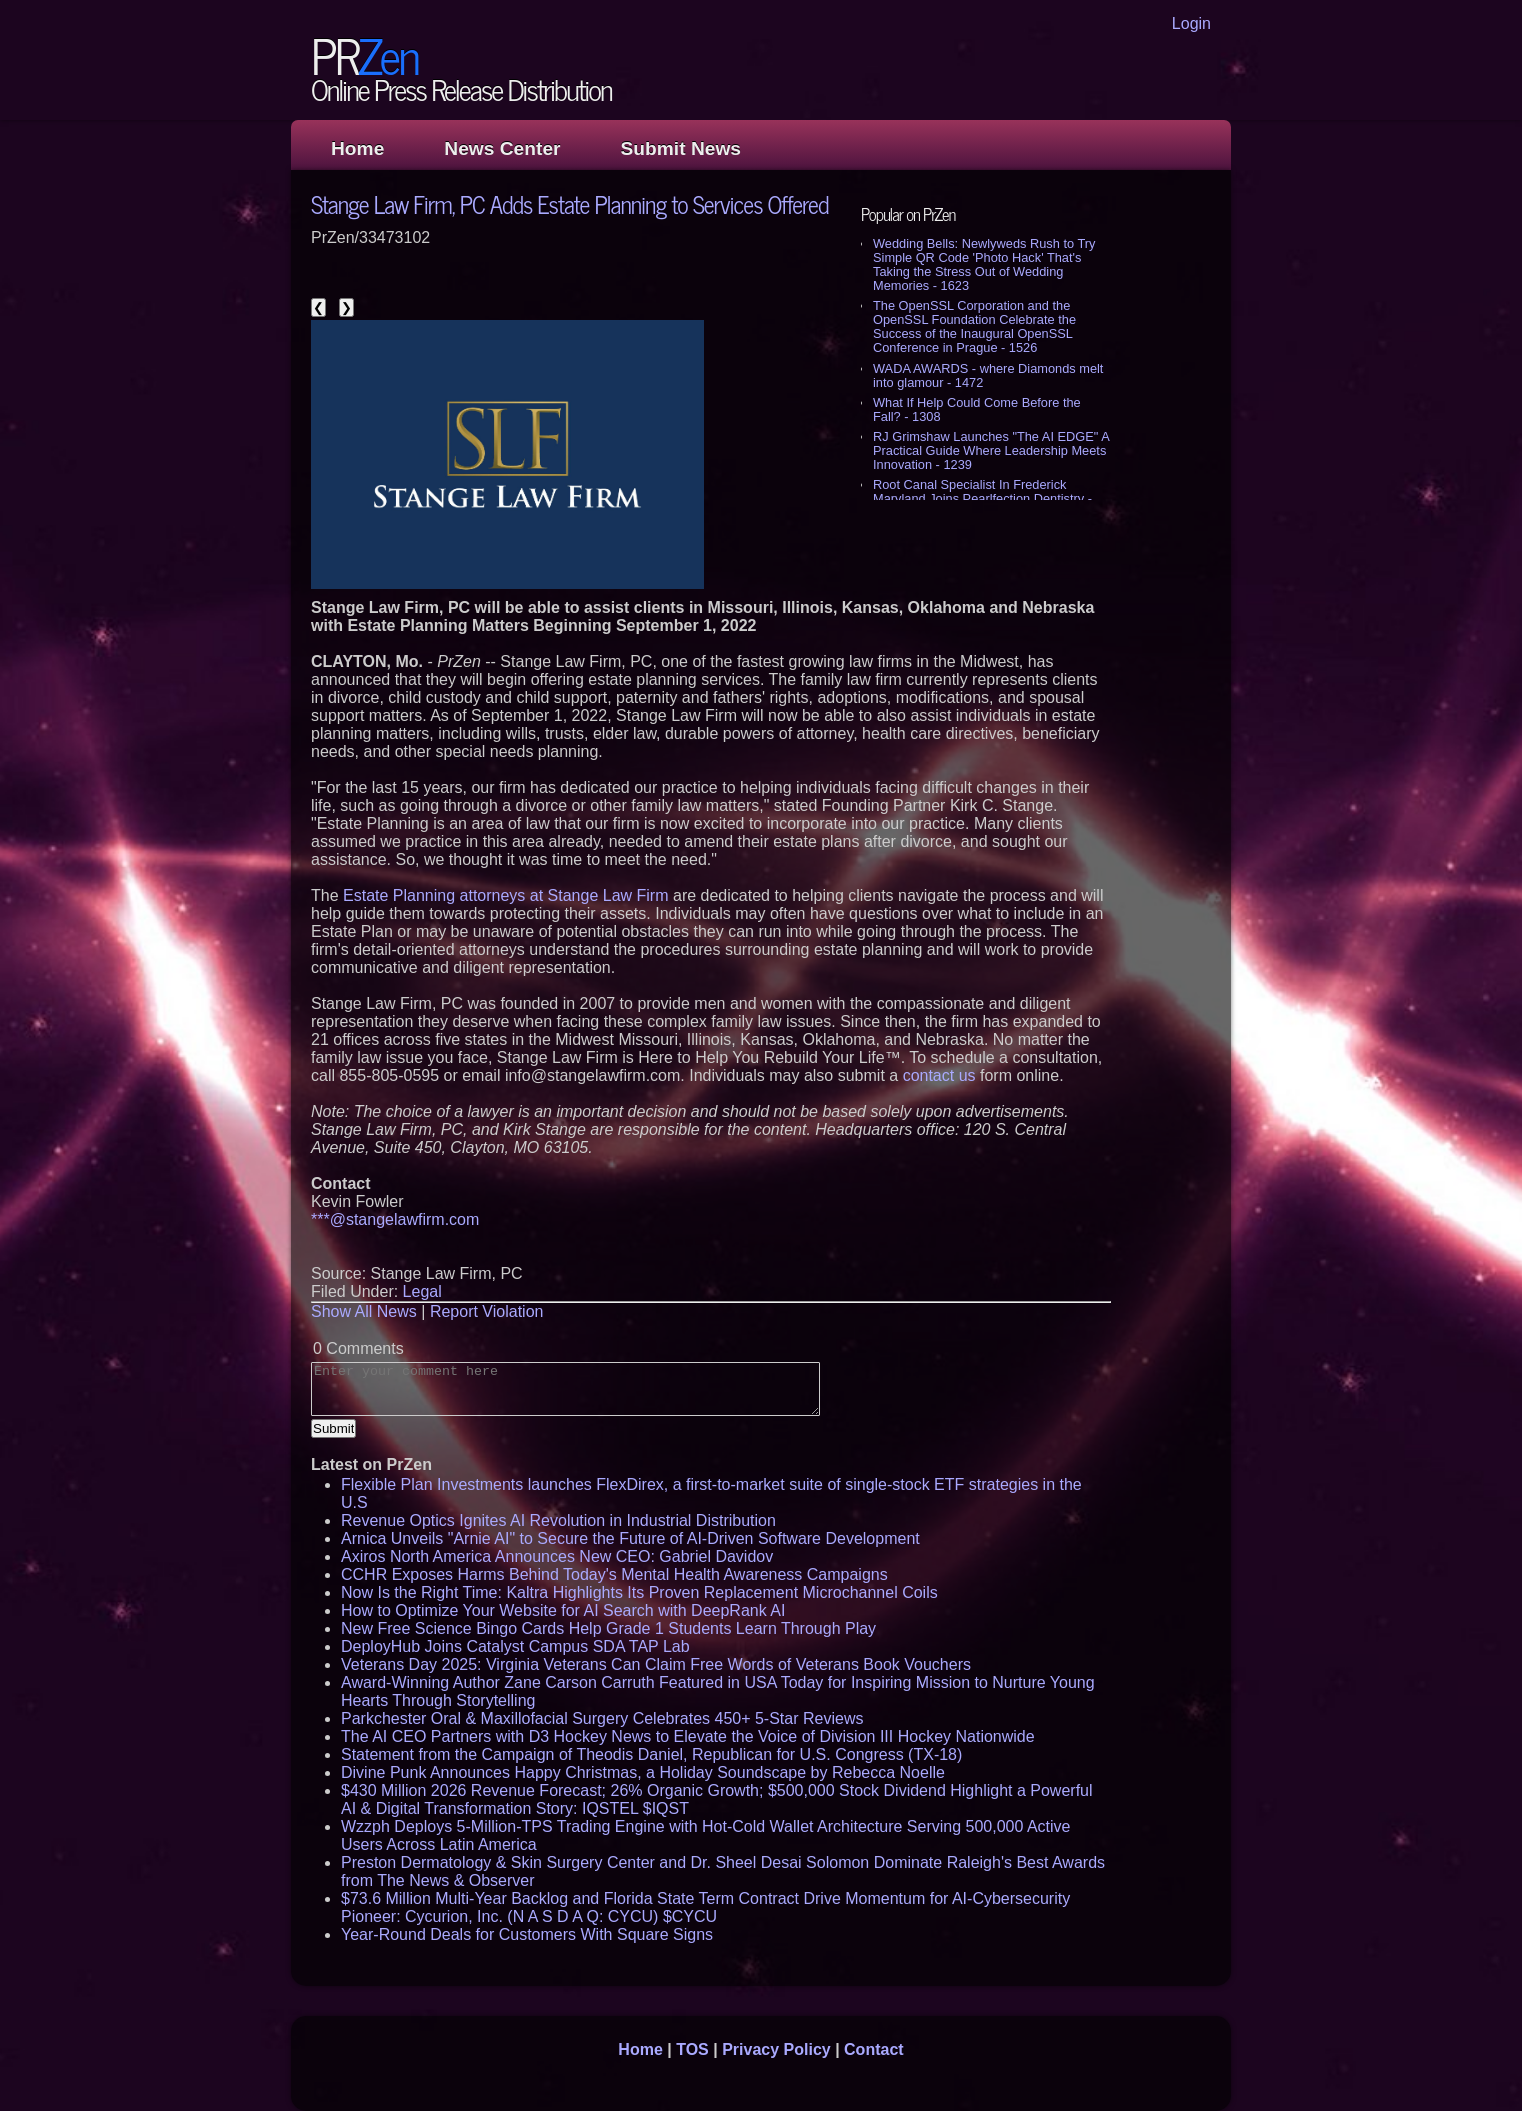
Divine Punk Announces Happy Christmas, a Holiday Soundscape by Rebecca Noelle (643, 1772)
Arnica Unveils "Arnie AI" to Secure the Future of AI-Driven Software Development (630, 1538)
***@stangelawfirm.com (395, 1219)
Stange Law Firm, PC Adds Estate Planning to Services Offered (570, 203)
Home (357, 148)
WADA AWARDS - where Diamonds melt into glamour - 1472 (988, 375)
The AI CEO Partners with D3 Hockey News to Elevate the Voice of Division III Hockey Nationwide (688, 1736)
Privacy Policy (776, 2049)
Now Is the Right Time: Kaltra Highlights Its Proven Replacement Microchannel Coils (639, 1592)
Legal (422, 1291)
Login (1191, 23)
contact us (939, 1075)
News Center (502, 148)
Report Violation (487, 1311)
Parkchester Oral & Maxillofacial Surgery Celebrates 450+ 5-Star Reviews (602, 1718)
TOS (692, 2049)
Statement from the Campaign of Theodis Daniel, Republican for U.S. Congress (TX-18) (651, 1754)
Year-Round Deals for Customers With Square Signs (527, 1934)
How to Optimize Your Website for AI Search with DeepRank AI (563, 1610)
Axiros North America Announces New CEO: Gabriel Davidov (557, 1556)
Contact (874, 2049)
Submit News (681, 148)
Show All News (364, 1311)
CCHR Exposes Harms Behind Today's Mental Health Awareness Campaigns (614, 1574)
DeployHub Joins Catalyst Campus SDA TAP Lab (515, 1646)
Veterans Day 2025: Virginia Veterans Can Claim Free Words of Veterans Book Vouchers (656, 1664)
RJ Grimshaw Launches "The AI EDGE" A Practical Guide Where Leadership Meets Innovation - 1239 (991, 450)
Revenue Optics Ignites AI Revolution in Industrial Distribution (558, 1520)
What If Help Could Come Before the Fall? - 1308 (977, 409)
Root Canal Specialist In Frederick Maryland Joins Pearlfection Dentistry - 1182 (982, 498)
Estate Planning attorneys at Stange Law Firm (506, 895)
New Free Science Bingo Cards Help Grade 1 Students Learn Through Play (608, 1628)
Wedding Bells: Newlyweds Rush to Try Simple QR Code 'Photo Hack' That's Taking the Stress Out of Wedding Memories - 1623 (984, 264)
